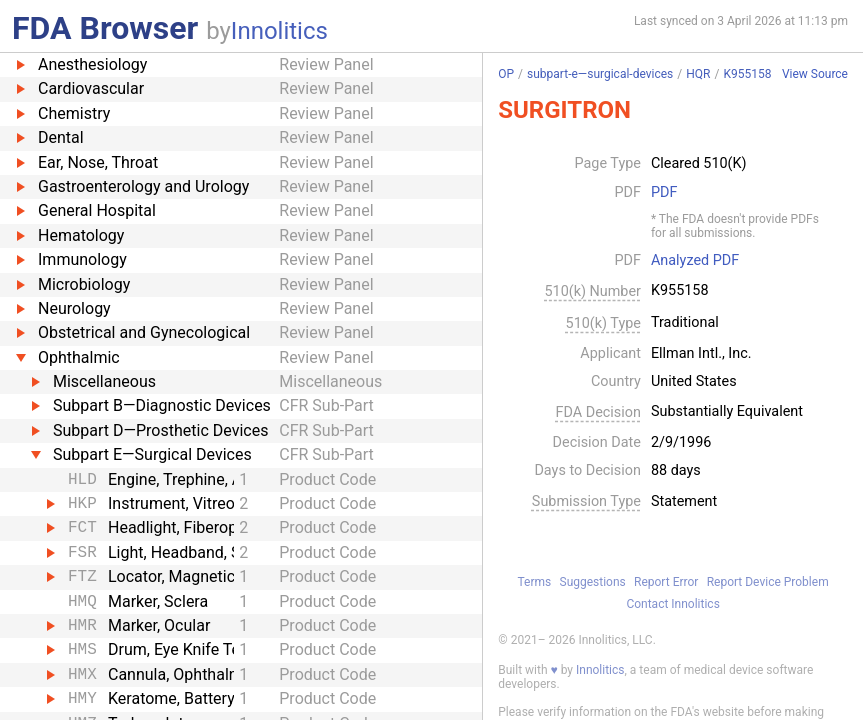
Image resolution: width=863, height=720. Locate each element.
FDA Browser (105, 28)
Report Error (666, 582)
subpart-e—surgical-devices (600, 74)
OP (506, 74)
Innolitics (279, 31)
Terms (535, 582)
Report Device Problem (768, 582)
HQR (698, 74)
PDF (664, 193)
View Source (815, 74)
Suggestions (593, 582)
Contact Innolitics (672, 604)
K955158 (747, 74)
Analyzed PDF (695, 261)
